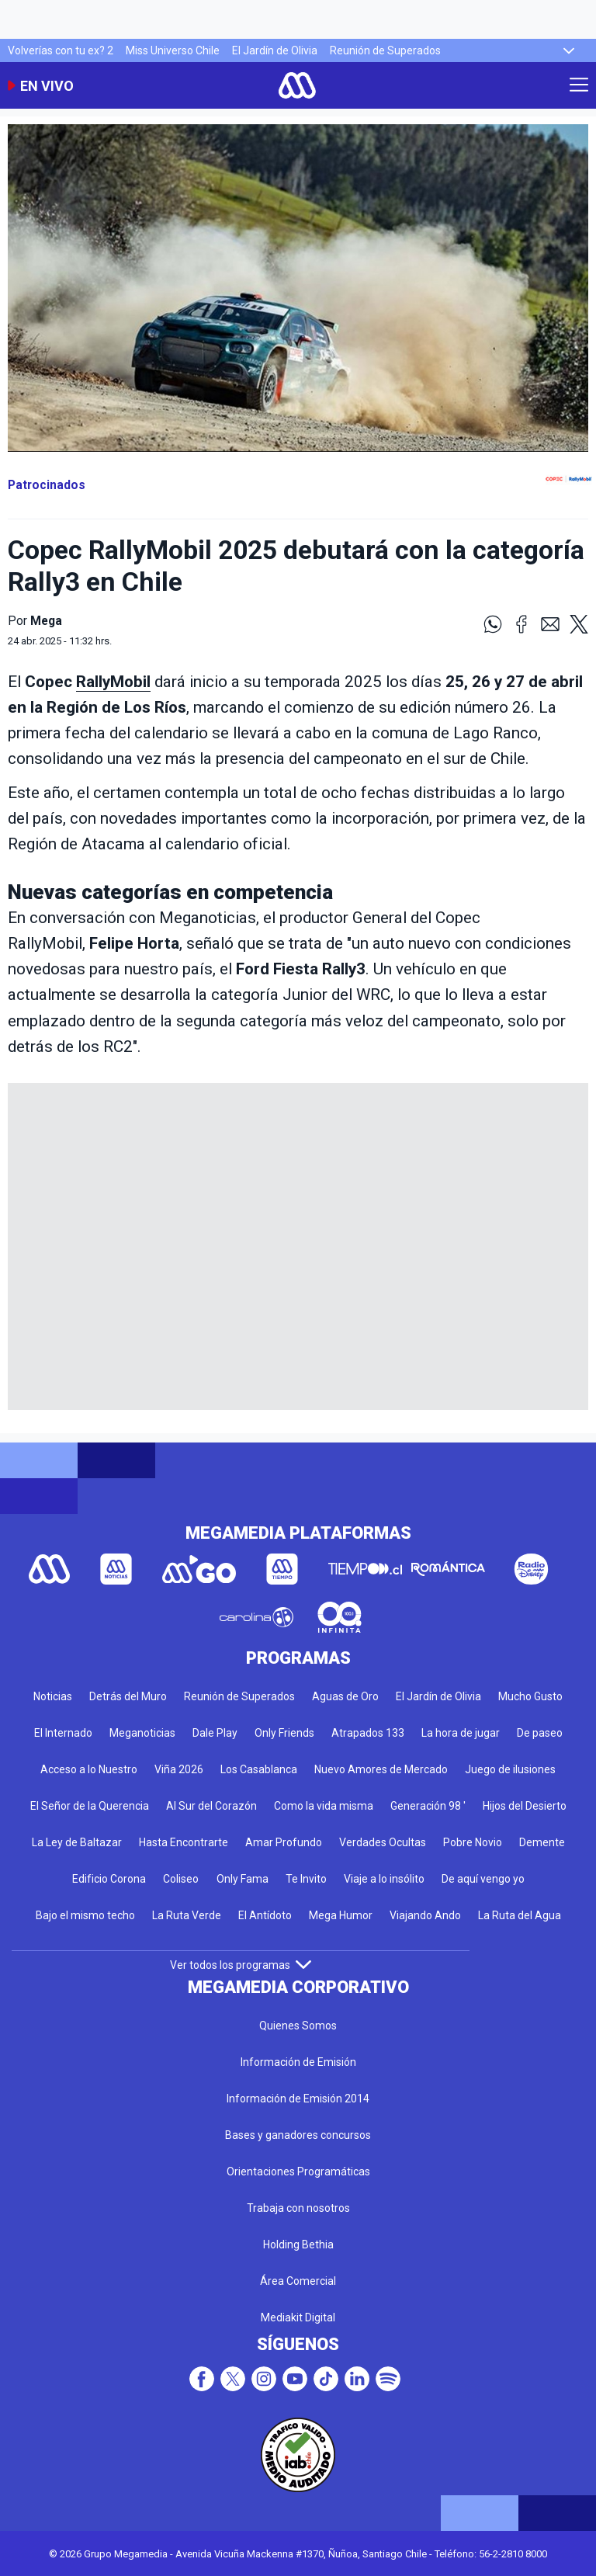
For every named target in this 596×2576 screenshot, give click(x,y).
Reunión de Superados (385, 50)
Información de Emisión (298, 2062)
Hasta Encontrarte (183, 1842)
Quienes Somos (298, 2025)
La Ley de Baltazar (77, 1842)
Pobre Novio (472, 1842)
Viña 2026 (178, 1769)
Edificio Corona (109, 1879)
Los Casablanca (258, 1769)
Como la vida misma (323, 1806)
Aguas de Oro (345, 1696)
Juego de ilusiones (510, 1769)
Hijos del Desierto (525, 1806)
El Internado (63, 1733)
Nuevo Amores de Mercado (381, 1769)
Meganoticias (142, 1733)
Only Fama (243, 1879)
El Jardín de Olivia (274, 50)
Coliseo (181, 1879)
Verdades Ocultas (382, 1842)
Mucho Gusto (530, 1696)
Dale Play (214, 1733)
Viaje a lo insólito (384, 1879)
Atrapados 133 (367, 1733)
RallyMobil (113, 681)
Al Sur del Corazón (211, 1806)
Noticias (52, 1696)
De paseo (540, 1733)
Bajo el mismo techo (85, 1915)
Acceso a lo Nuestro (88, 1769)
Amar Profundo (283, 1842)
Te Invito (306, 1879)
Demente (542, 1842)
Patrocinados (46, 485)
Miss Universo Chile (173, 50)
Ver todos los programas (240, 1965)
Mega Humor (340, 1915)
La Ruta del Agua (519, 1915)
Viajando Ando (425, 1915)
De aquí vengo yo (483, 1879)
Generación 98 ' (428, 1806)
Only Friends (284, 1733)
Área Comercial (298, 2281)
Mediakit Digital (298, 2317)
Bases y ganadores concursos (298, 2135)
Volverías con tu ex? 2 (60, 50)
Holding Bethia (298, 2244)
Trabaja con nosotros (298, 2208)
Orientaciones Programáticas (298, 2171)
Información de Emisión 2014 (298, 2098)
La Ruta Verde (186, 1915)
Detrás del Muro (128, 1696)
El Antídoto (265, 1915)
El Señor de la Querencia (89, 1806)
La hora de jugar (460, 1733)
